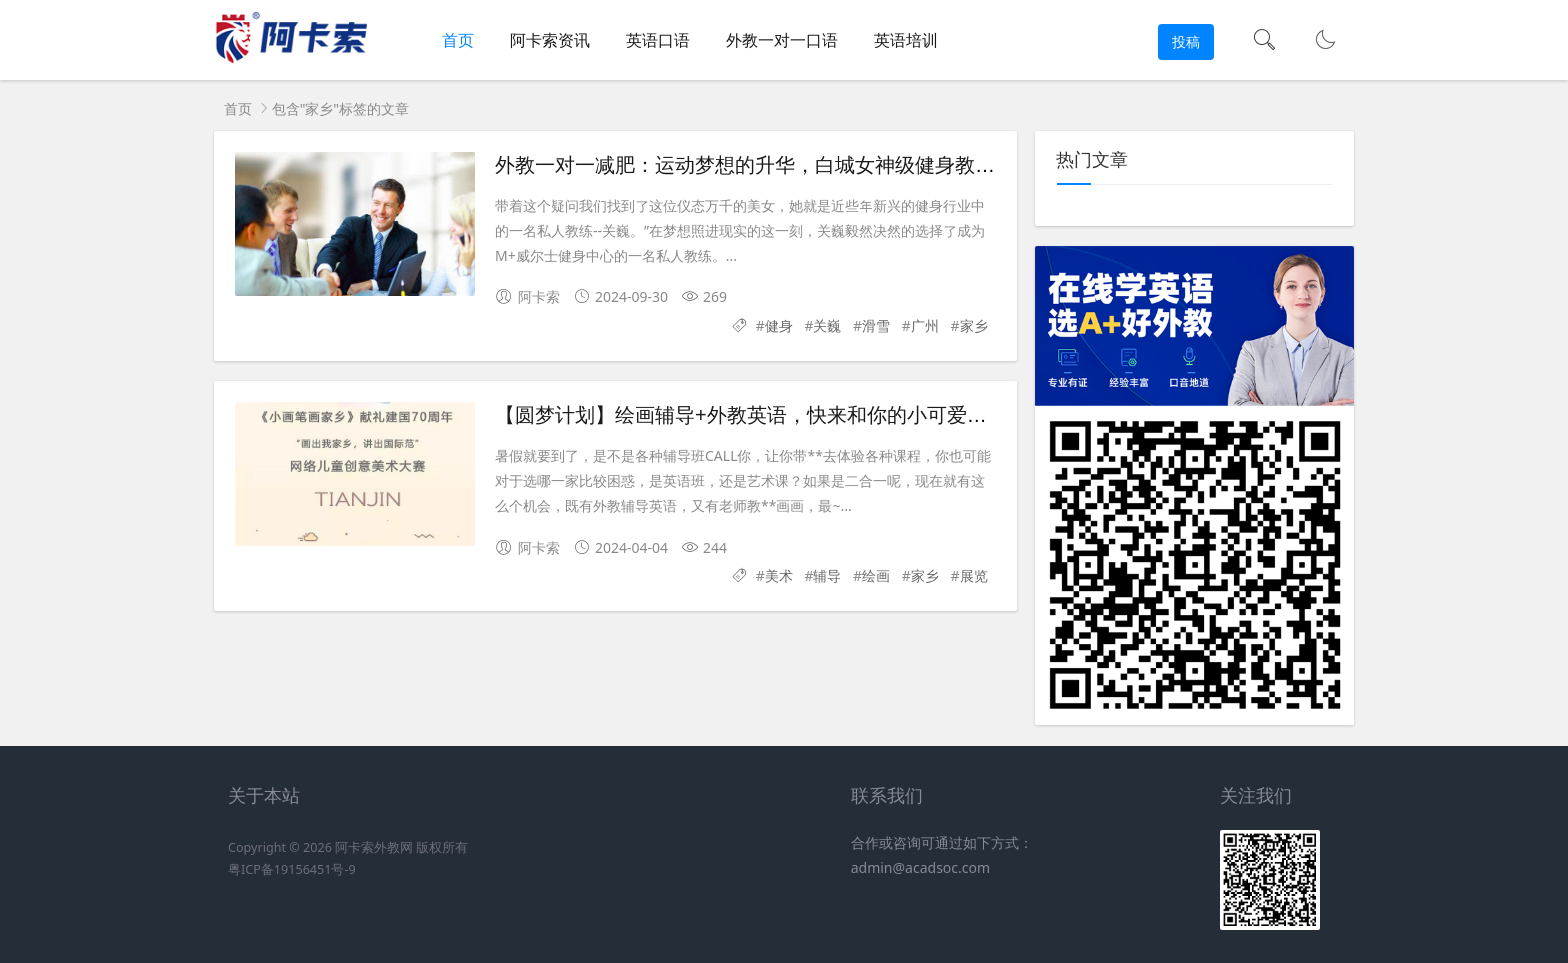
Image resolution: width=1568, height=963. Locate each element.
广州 (925, 325)
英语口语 (658, 40)
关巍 (827, 325)
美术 (779, 575)
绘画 (876, 575)
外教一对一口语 (782, 40)
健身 (779, 325)
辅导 (827, 575)
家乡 (974, 325)
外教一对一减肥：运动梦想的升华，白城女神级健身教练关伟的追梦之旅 (815, 165)
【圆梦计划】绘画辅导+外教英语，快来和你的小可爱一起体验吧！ (791, 415)
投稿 (1186, 41)
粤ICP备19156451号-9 (292, 869)
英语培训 (906, 40)
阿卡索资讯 (550, 40)
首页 (458, 40)
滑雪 (876, 325)
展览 (974, 575)
